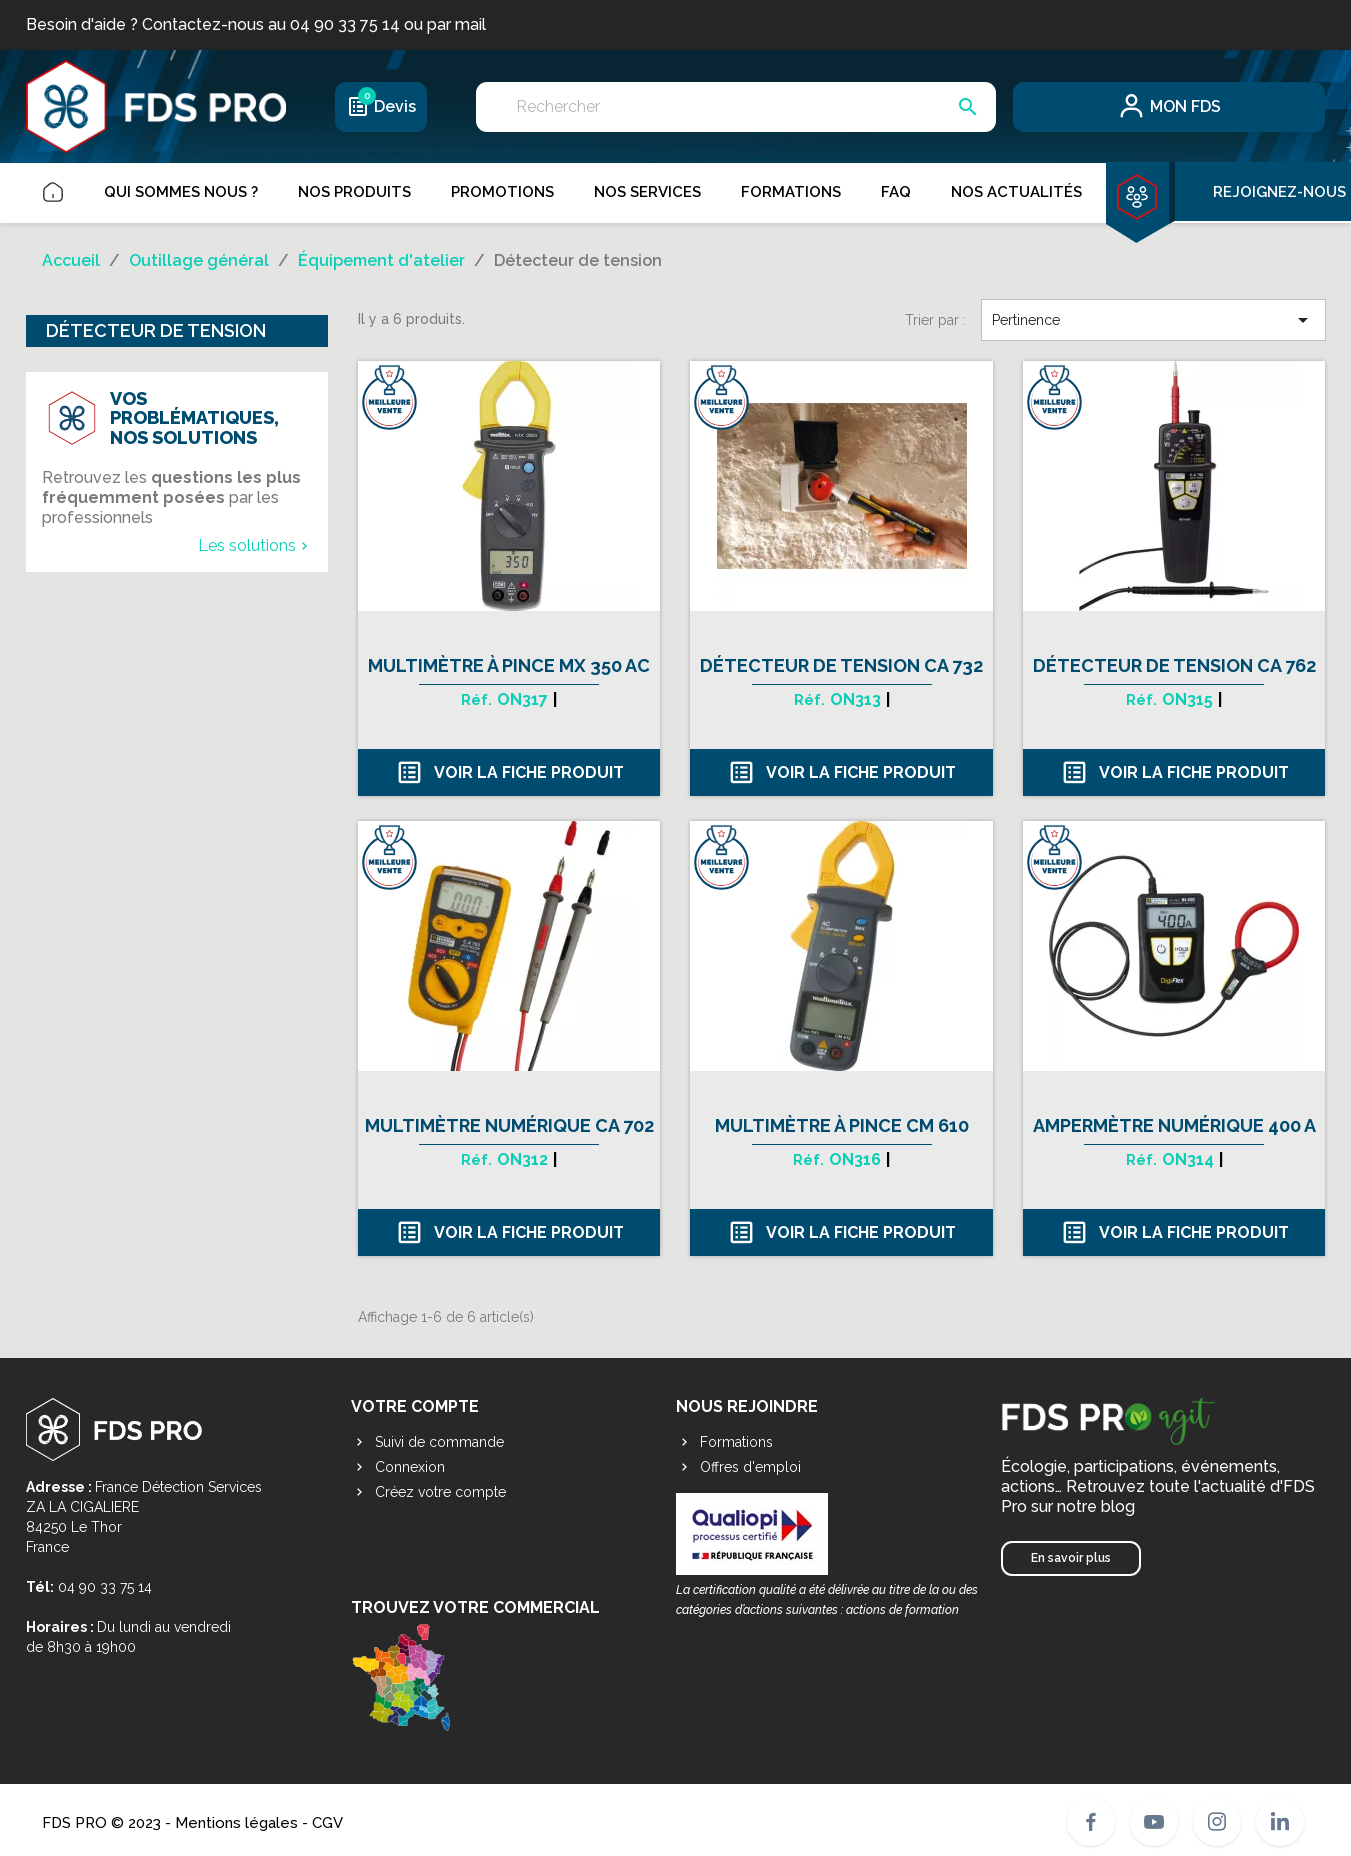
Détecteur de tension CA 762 (1174, 665)
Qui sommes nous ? (181, 192)
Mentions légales (236, 1822)
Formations (791, 192)
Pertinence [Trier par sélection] (1153, 320)
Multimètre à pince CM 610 (842, 1125)
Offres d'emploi (738, 1467)
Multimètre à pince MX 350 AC (509, 665)
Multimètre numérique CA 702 (509, 1125)
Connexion (398, 1467)
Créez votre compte (428, 1492)
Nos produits (354, 192)
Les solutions (255, 545)
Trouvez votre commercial (475, 1665)
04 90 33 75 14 (105, 1587)
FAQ (896, 192)
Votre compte (415, 1406)
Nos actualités (1016, 192)
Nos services (647, 192)
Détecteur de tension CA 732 (841, 665)
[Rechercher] (736, 107)
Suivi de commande (427, 1442)
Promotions (502, 192)
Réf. (476, 700)
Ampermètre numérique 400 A (1174, 1125)
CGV (327, 1822)
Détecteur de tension (156, 330)
